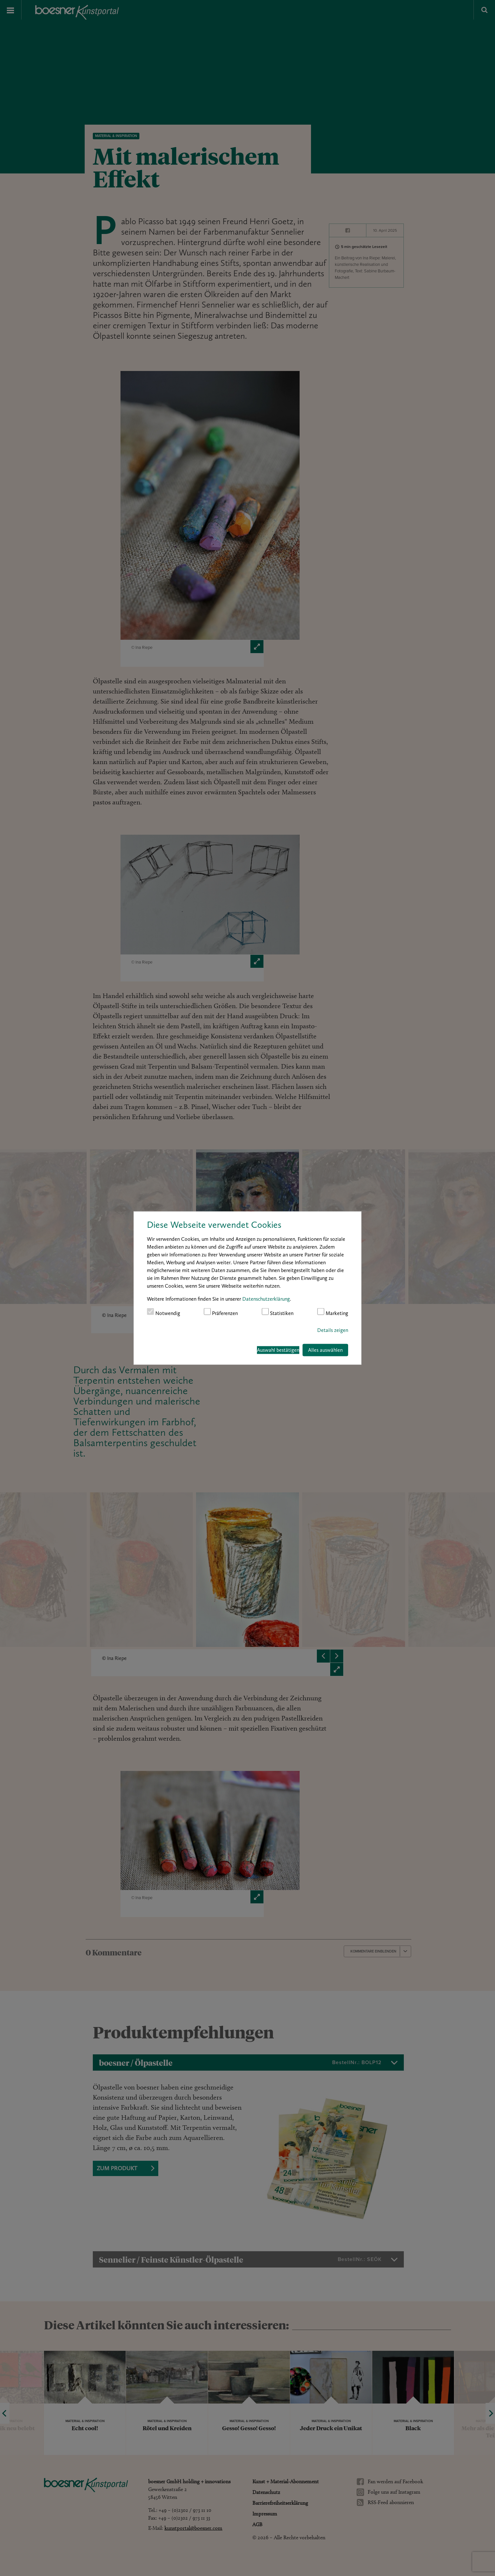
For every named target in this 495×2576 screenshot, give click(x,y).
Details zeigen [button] (332, 1330)
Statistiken (278, 1312)
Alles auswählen (325, 1350)
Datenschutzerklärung (266, 1298)
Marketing (332, 1312)
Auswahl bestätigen (278, 1350)
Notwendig (163, 1312)
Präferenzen (221, 1312)
